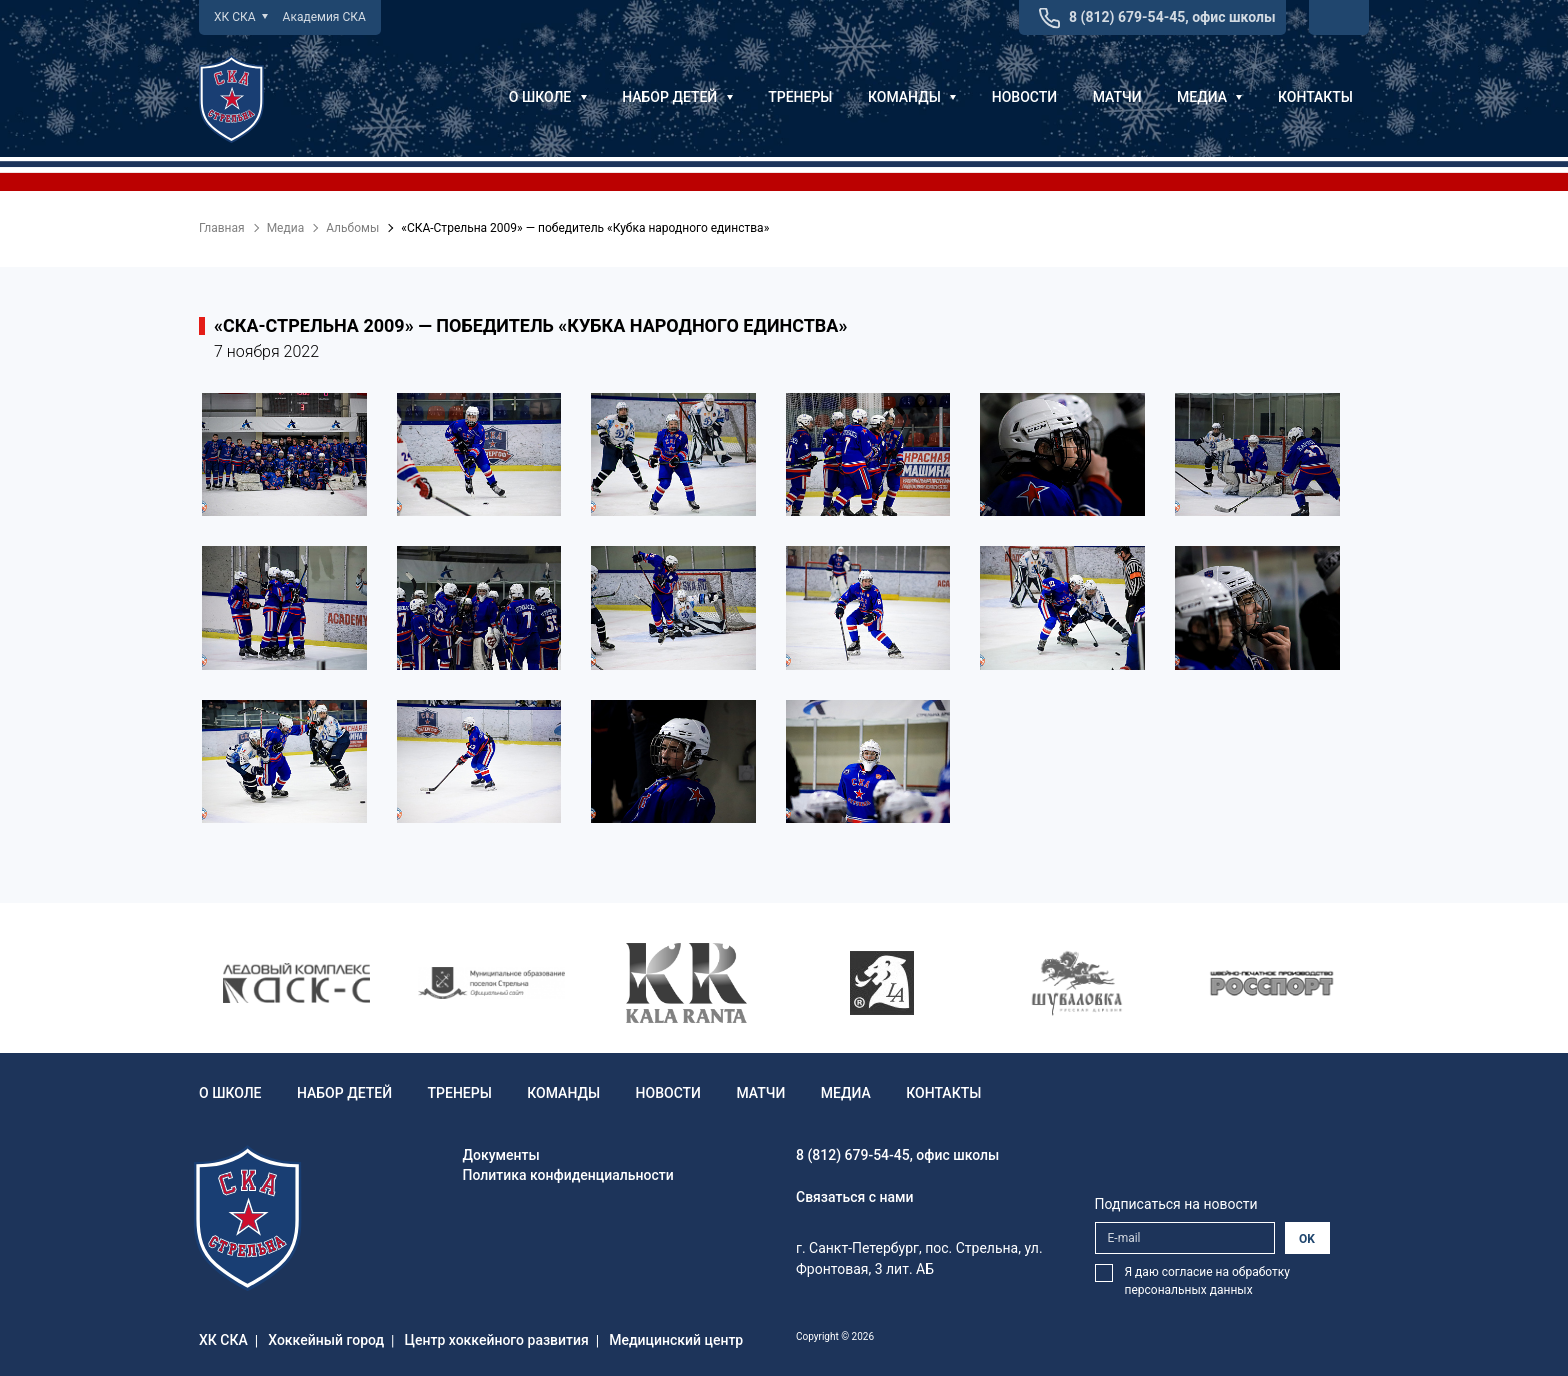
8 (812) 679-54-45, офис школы (1172, 17)
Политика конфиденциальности (568, 1175)
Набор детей (677, 97)
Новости (1024, 97)
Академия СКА (324, 17)
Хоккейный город (326, 1340)
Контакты (1315, 97)
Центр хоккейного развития (497, 1340)
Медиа (1209, 97)
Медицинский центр (676, 1340)
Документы (501, 1155)
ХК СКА (241, 17)
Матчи (1117, 97)
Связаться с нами (855, 1197)
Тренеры (800, 97)
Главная (222, 228)
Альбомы (352, 228)
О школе (548, 97)
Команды (912, 97)
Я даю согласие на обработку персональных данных (1207, 1280)
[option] (296, 983)
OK (1307, 1239)
